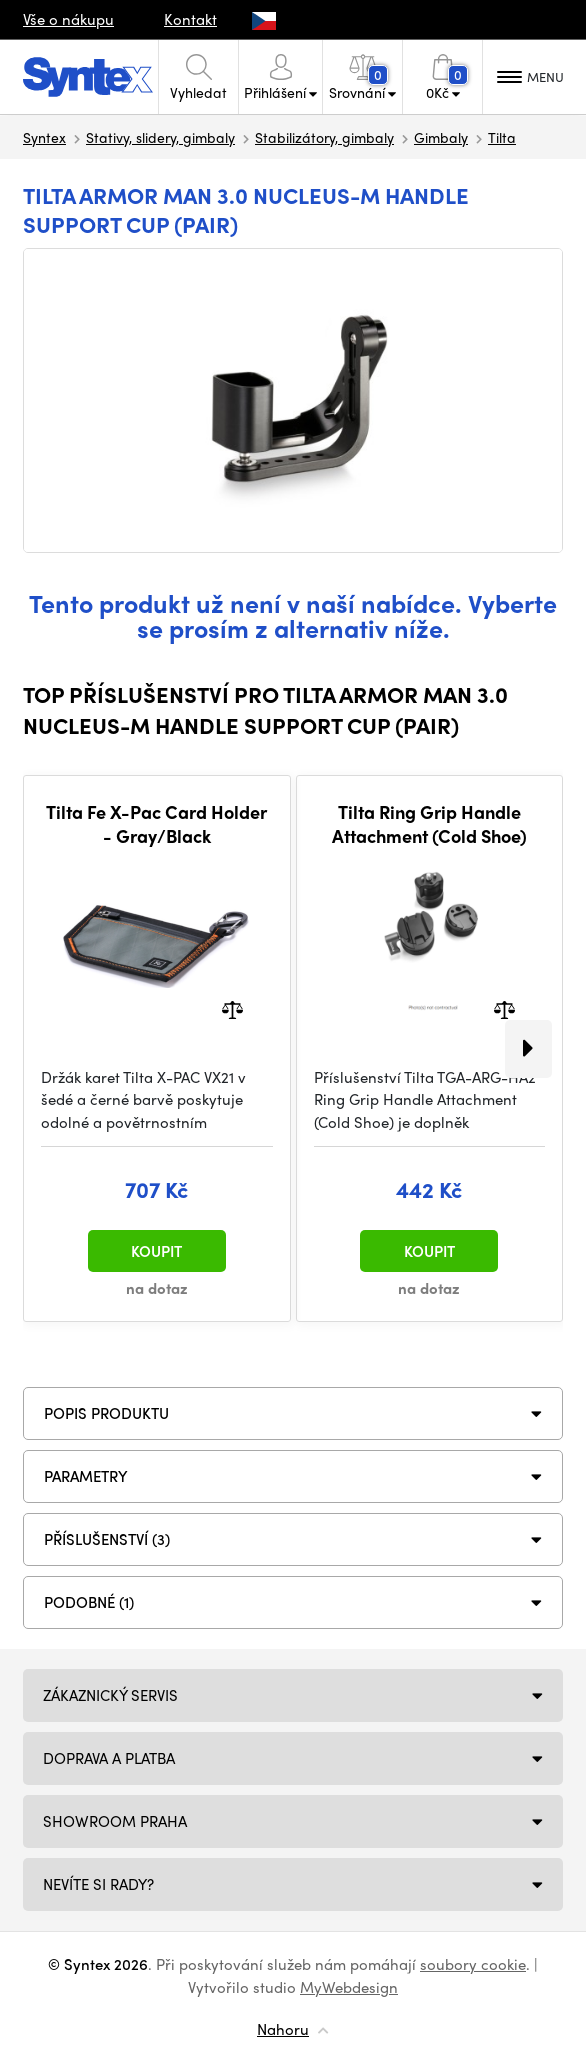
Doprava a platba (109, 1758)
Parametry (86, 1476)
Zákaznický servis (110, 1695)
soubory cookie (473, 1964)
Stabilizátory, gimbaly (324, 137)
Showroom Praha (115, 1821)
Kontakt (190, 19)
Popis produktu (106, 1413)
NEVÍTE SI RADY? (98, 1884)
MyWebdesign (349, 1987)
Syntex (44, 137)
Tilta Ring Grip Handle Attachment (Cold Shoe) (429, 823)
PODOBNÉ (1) (89, 1602)
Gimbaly (441, 137)
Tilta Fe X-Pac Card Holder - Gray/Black (156, 823)
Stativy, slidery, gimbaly (160, 137)
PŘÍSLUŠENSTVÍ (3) (107, 1539)
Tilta (502, 137)
